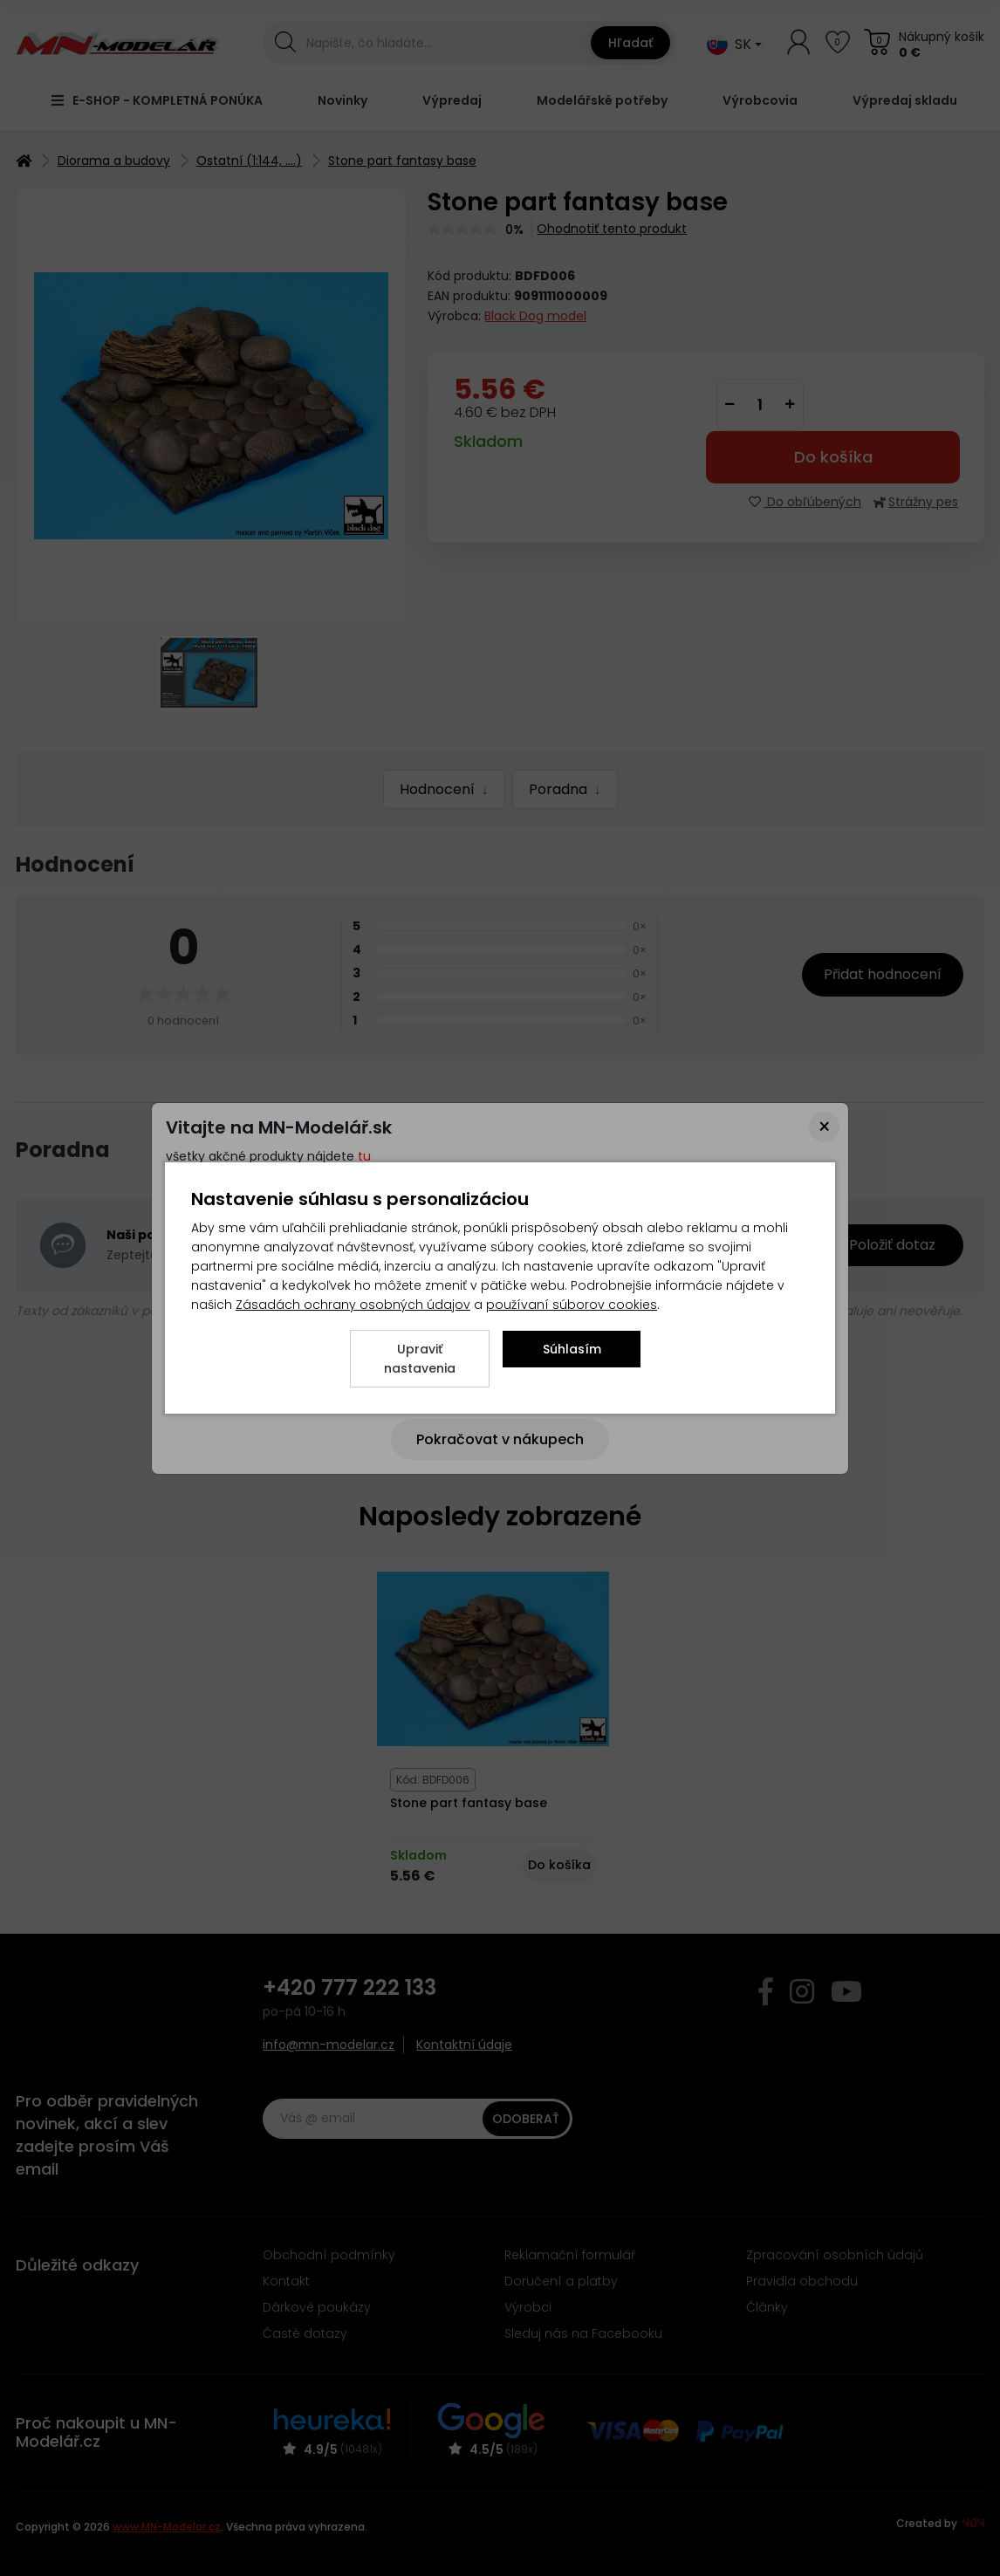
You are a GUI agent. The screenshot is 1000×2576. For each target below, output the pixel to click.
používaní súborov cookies (571, 1304)
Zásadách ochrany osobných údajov (353, 1304)
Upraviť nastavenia (419, 1358)
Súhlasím (572, 1349)
